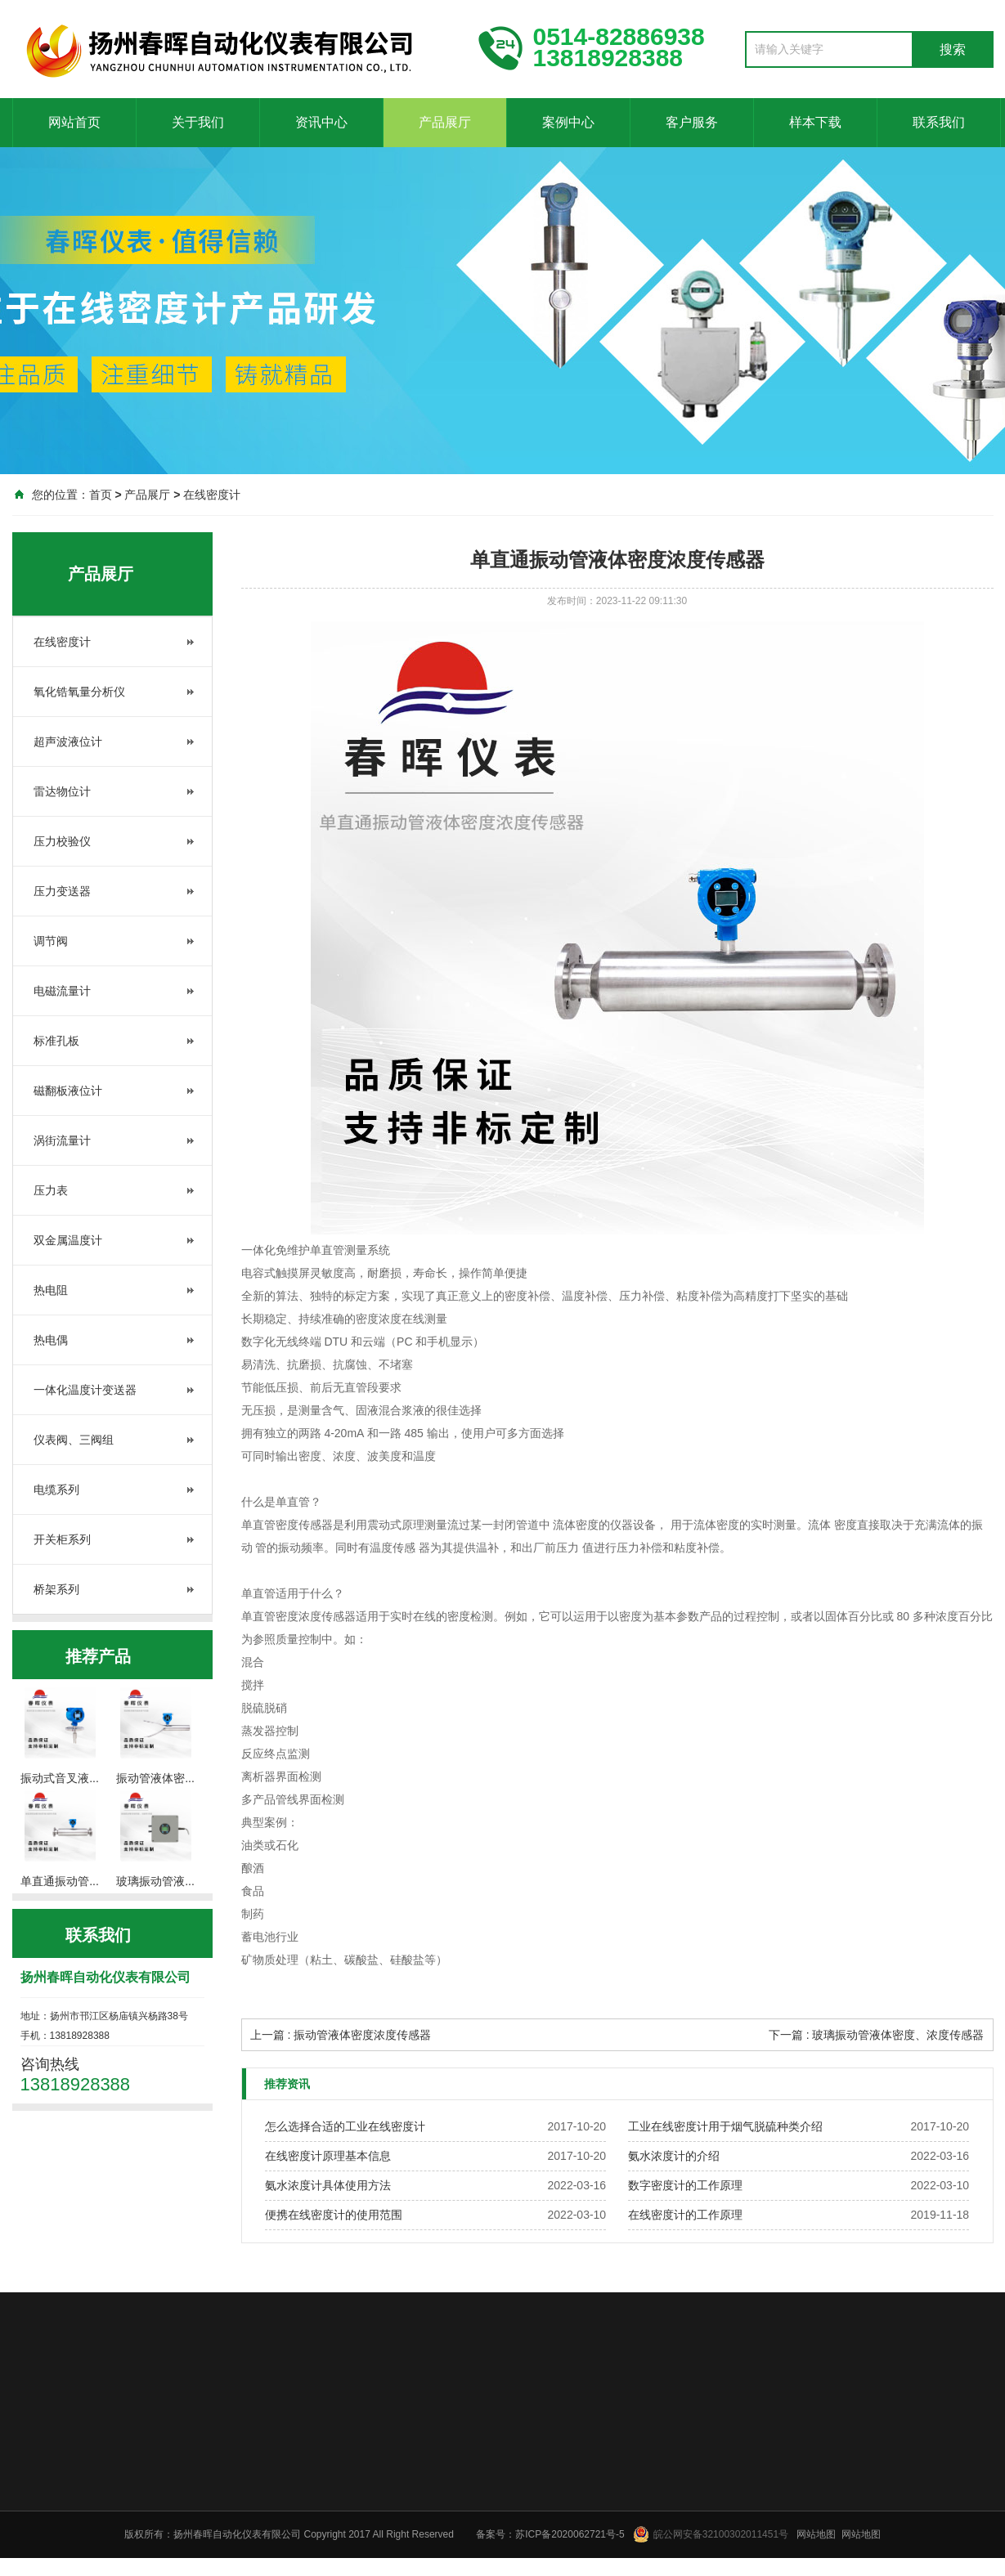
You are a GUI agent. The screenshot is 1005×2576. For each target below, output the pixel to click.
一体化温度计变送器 (85, 1389)
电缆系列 (56, 1489)
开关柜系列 (62, 1539)
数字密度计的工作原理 (685, 2185)
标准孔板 (56, 1040)
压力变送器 (62, 891)
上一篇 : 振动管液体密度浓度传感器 (341, 2034)
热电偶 (51, 1339)
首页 (100, 494)
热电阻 (51, 1290)
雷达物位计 (62, 791)
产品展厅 (445, 122)
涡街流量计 (62, 1140)
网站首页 (74, 122)
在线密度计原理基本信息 (328, 2155)
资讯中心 (321, 122)
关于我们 (198, 122)
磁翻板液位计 (68, 1090)
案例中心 (568, 122)
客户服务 (692, 122)
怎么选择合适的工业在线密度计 (345, 2126)
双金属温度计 (68, 1240)
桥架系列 (56, 1589)
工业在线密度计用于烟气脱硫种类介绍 (725, 2126)
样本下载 (815, 122)
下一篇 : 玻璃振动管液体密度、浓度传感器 (877, 2034)
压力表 (51, 1190)
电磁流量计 (62, 990)
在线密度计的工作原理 (685, 2214)
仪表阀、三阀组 (74, 1439)
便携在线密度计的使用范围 (333, 2214)
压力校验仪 (62, 841)
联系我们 (939, 122)
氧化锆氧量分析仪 (79, 691)
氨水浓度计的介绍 (674, 2155)
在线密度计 (211, 494)
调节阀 (51, 941)
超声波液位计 (68, 741)
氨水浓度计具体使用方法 (328, 2185)
